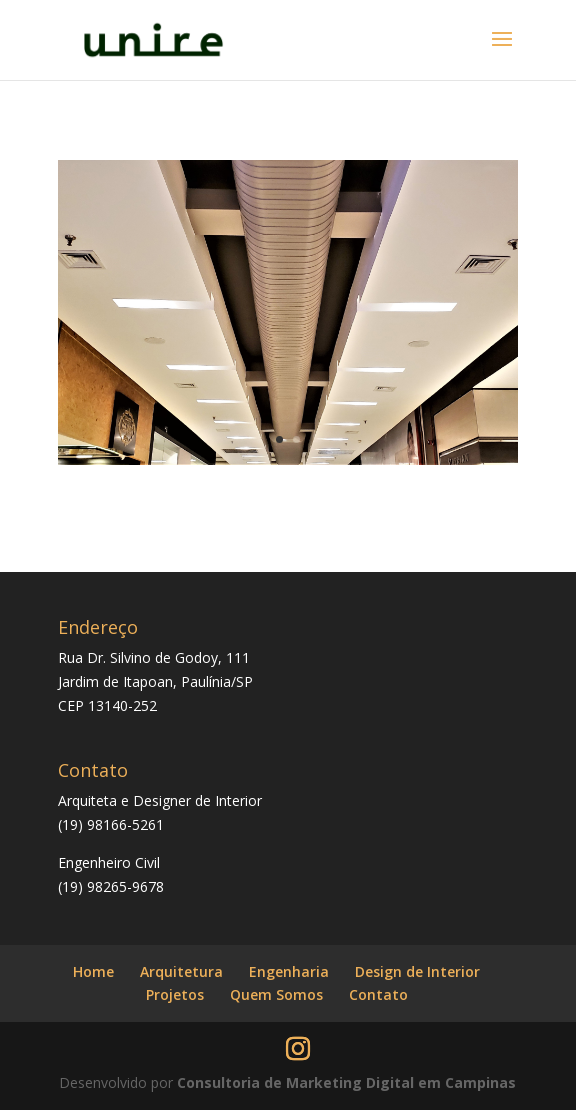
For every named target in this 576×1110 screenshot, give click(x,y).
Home (93, 971)
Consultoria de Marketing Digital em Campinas (346, 1082)
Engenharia (289, 971)
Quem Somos (276, 994)
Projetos (175, 994)
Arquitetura (181, 971)
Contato (378, 994)
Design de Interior (417, 971)
